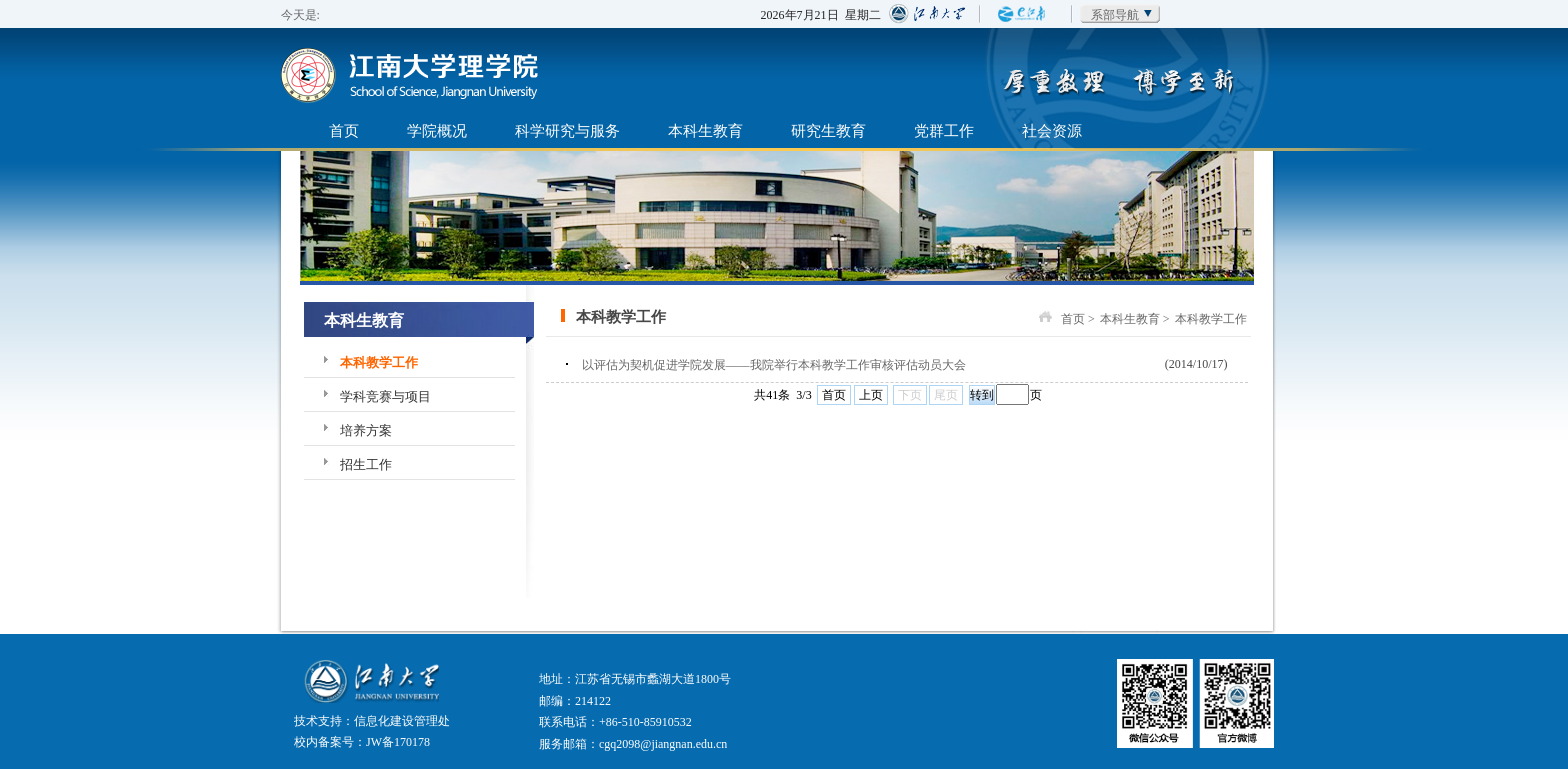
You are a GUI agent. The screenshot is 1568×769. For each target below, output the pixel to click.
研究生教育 (828, 130)
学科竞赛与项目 (385, 396)
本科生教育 (705, 130)
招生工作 (366, 464)
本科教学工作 (379, 362)
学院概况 (437, 130)
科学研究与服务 (567, 130)
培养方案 (366, 430)
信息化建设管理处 (402, 721)
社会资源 (1052, 130)
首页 (344, 130)
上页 (871, 395)
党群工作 (944, 130)
